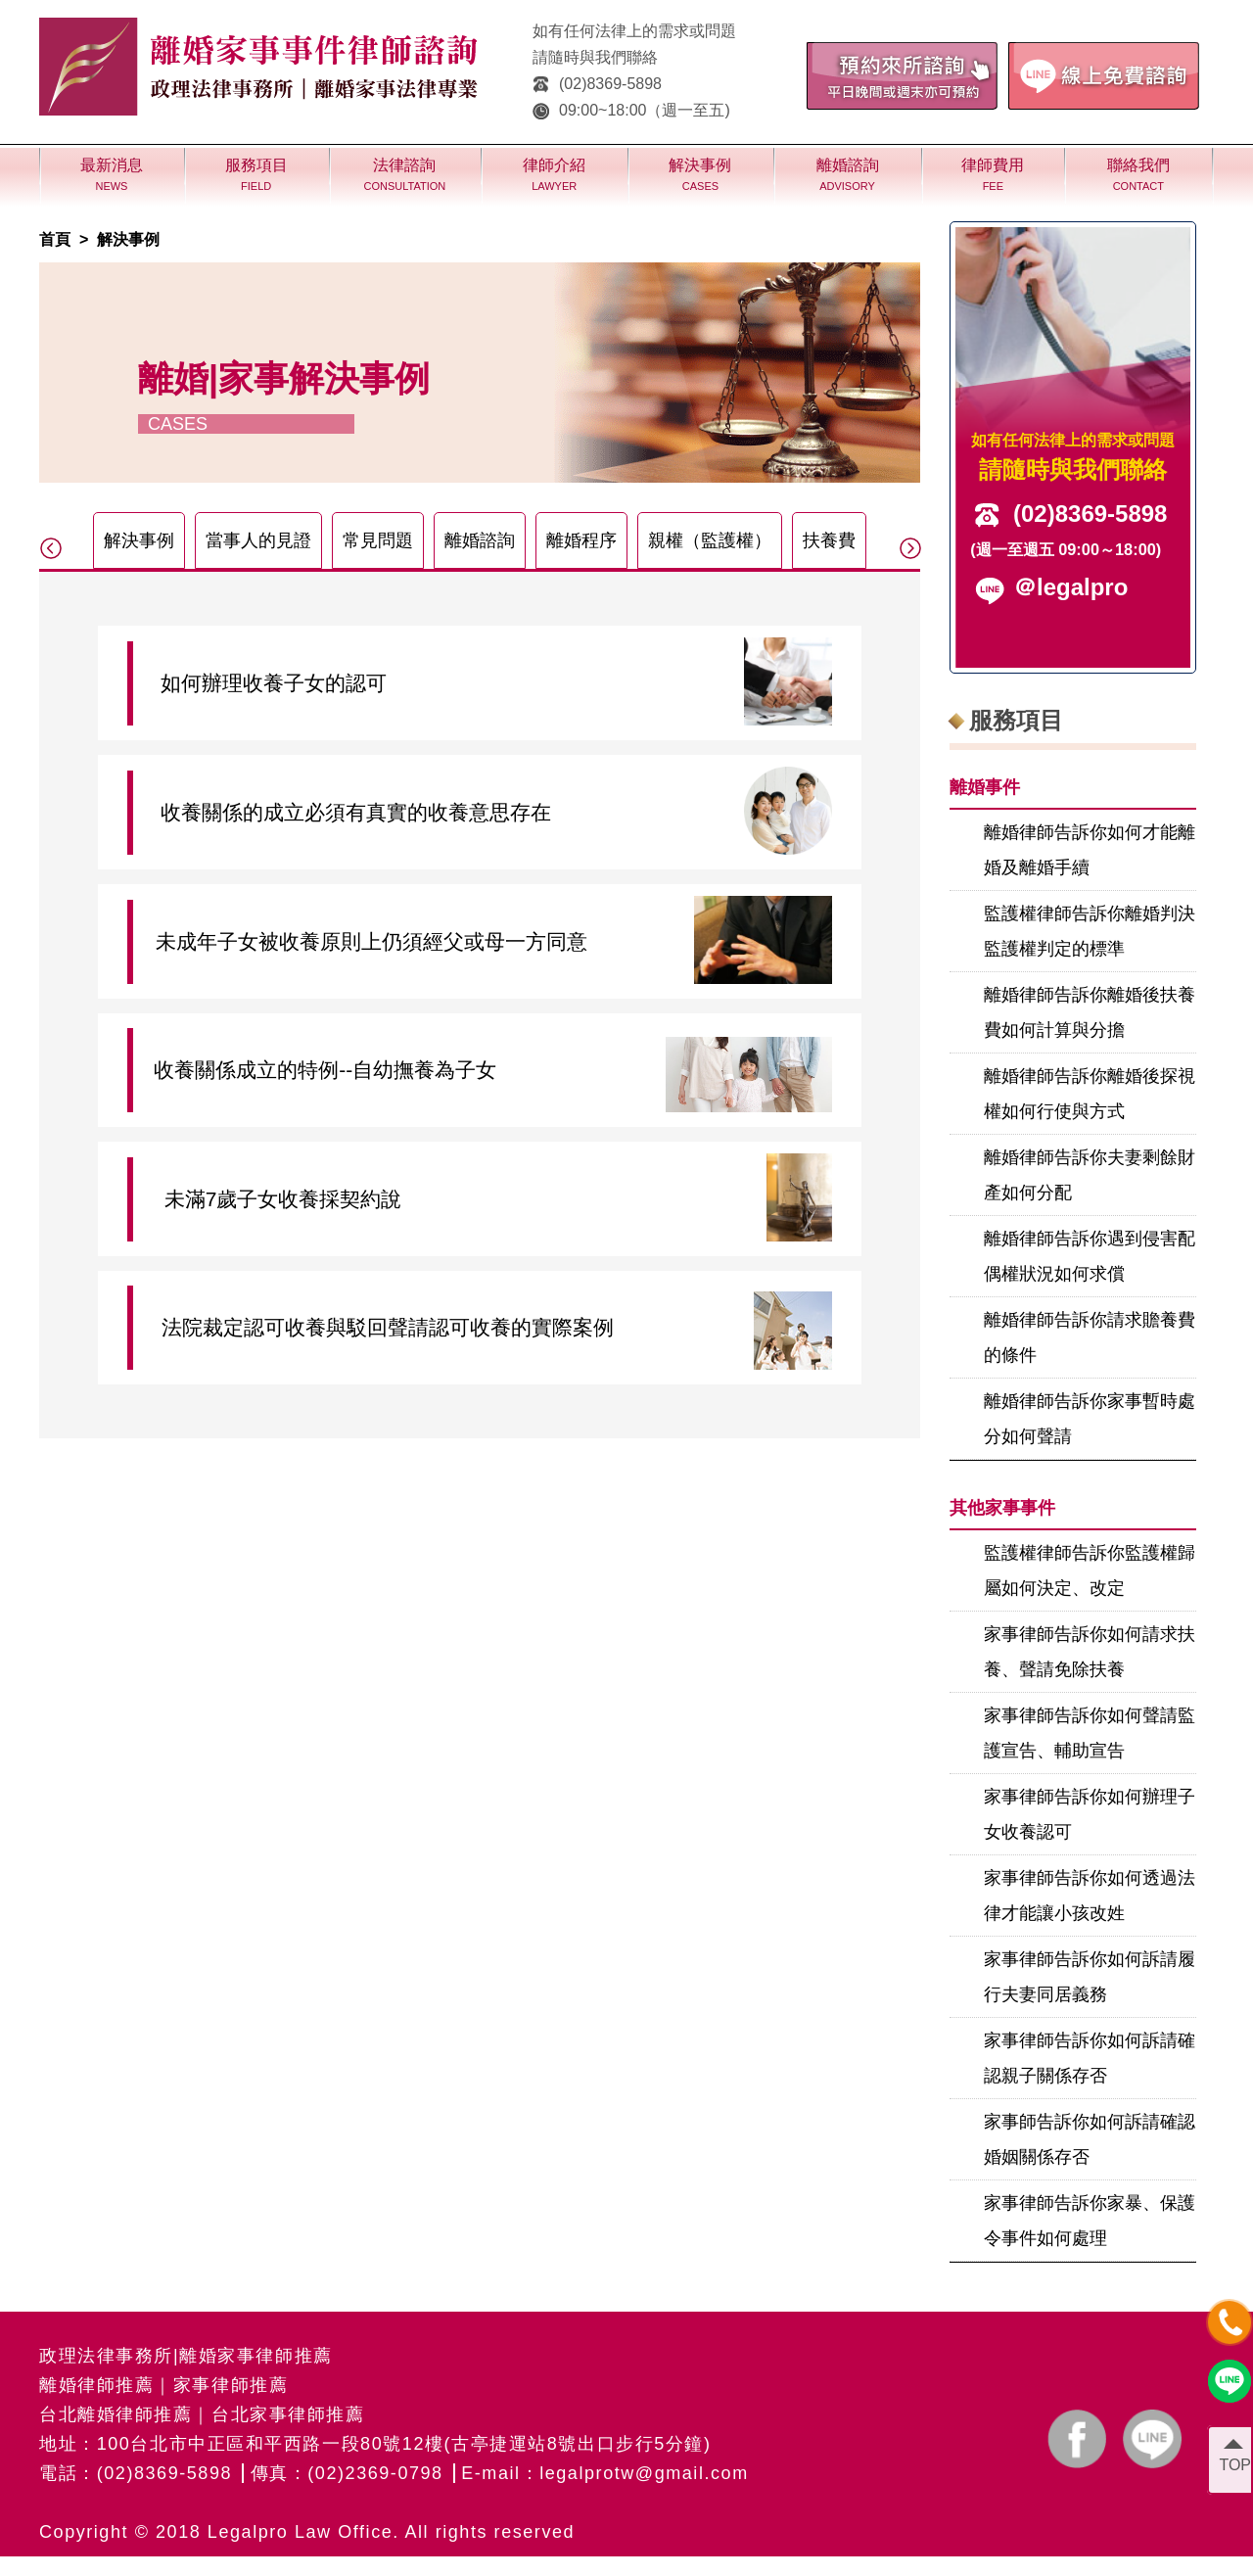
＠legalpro (1070, 587)
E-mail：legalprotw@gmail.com (604, 2473)
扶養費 (829, 540)
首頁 (54, 239)
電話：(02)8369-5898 (135, 2473)
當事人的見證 (258, 540)
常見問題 (378, 540)
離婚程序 (581, 540)
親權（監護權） (709, 540)
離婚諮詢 (479, 540)
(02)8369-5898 (597, 83)
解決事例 (128, 239)
